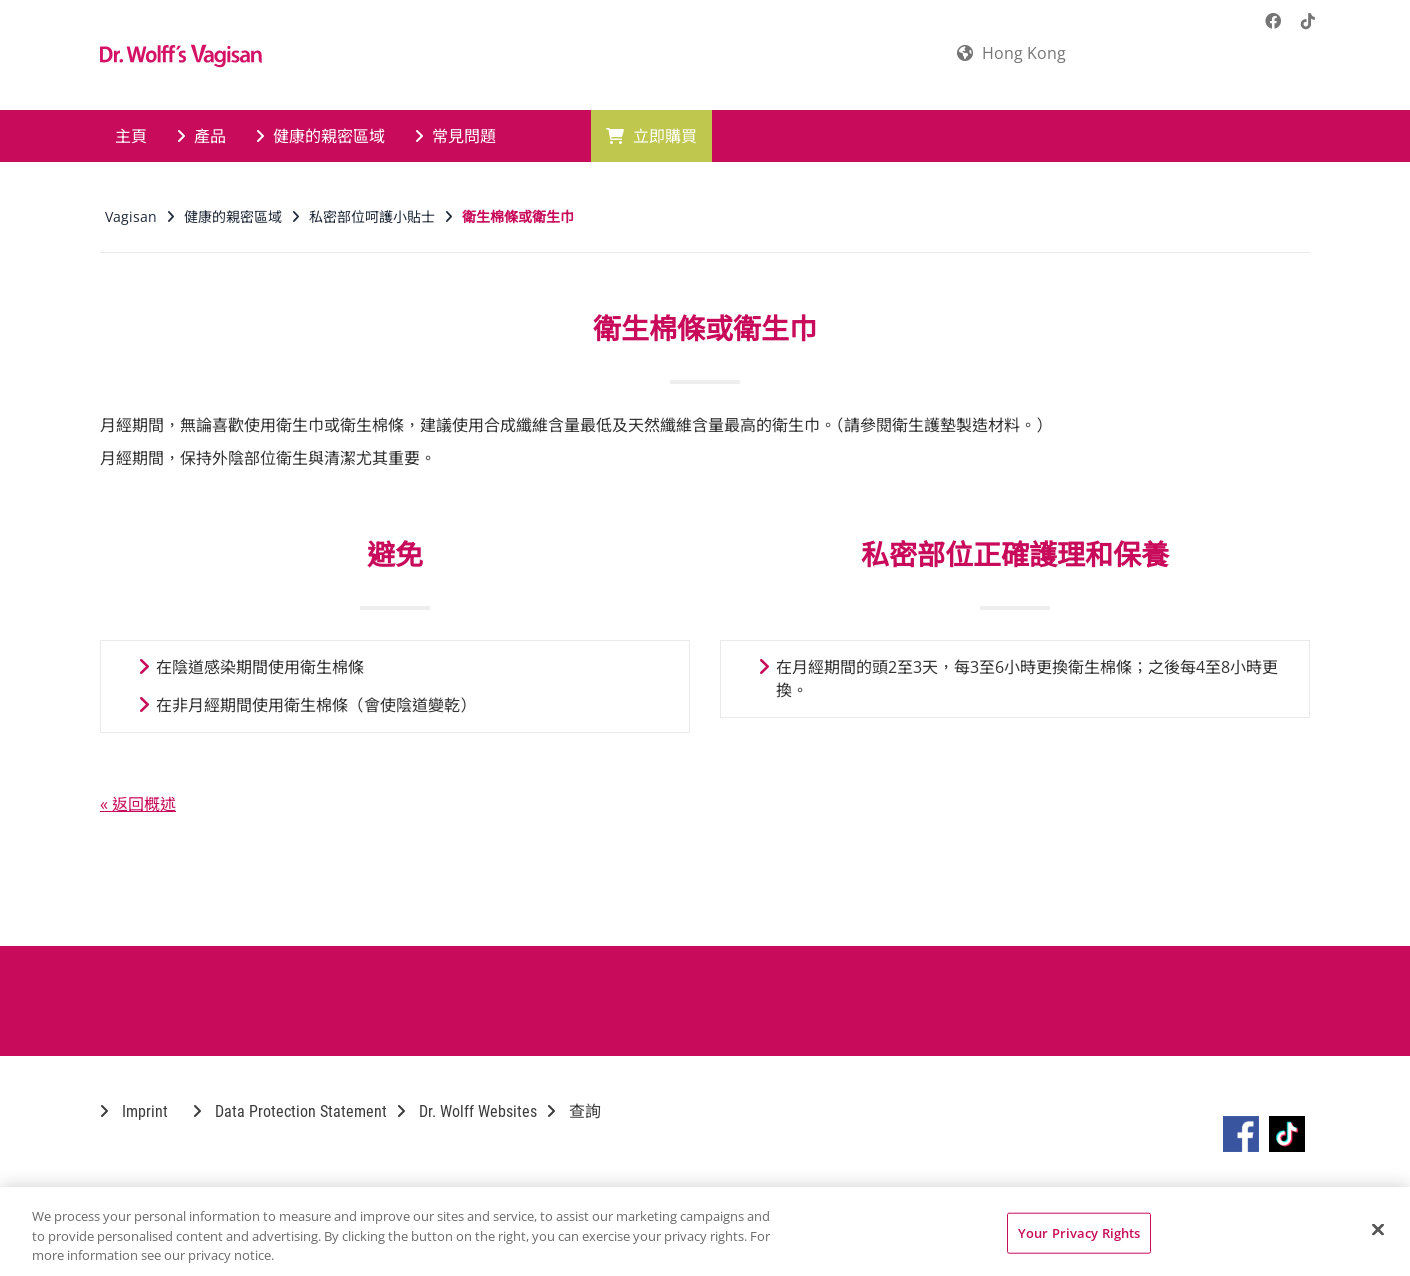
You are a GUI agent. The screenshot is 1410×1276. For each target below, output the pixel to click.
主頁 (131, 136)
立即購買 (651, 136)
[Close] (1378, 1229)
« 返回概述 (138, 804)
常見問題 (455, 136)
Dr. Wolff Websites (467, 1111)
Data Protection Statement (290, 1111)
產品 (201, 136)
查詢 (574, 1111)
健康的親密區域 (320, 136)
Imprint (134, 1111)
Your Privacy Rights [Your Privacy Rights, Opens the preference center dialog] (1079, 1232)
